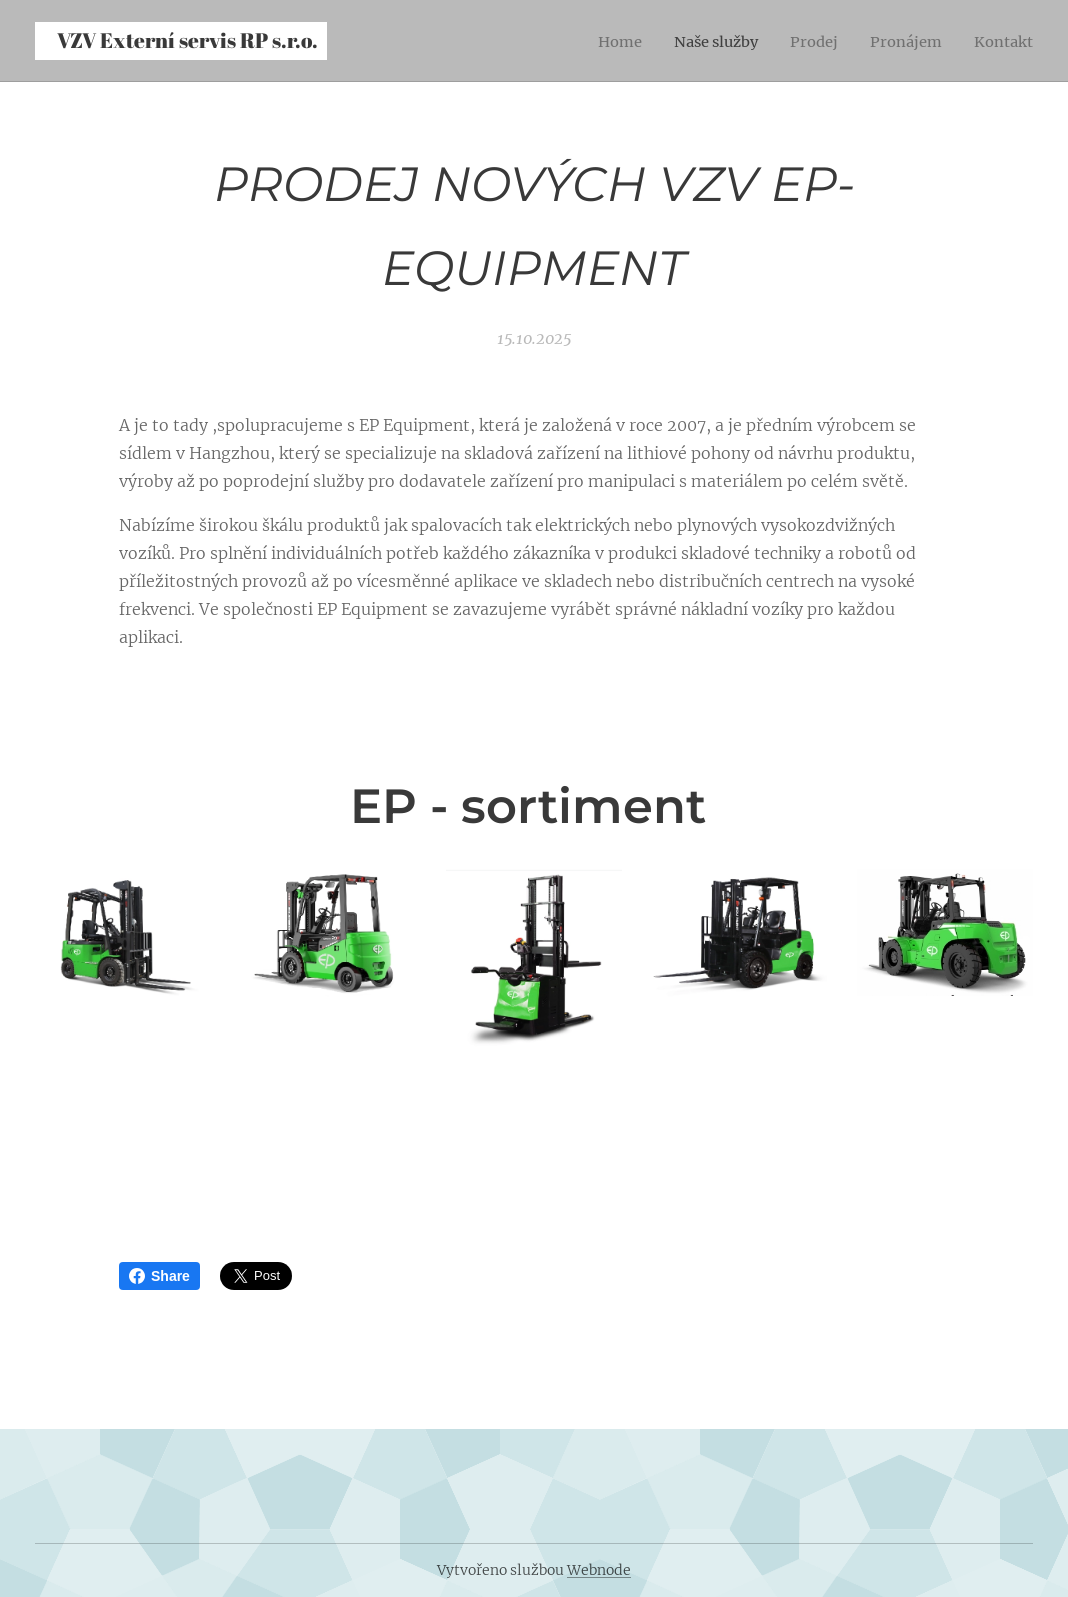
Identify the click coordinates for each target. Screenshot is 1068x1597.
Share (159, 1276)
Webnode (599, 1570)
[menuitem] (598, 41)
